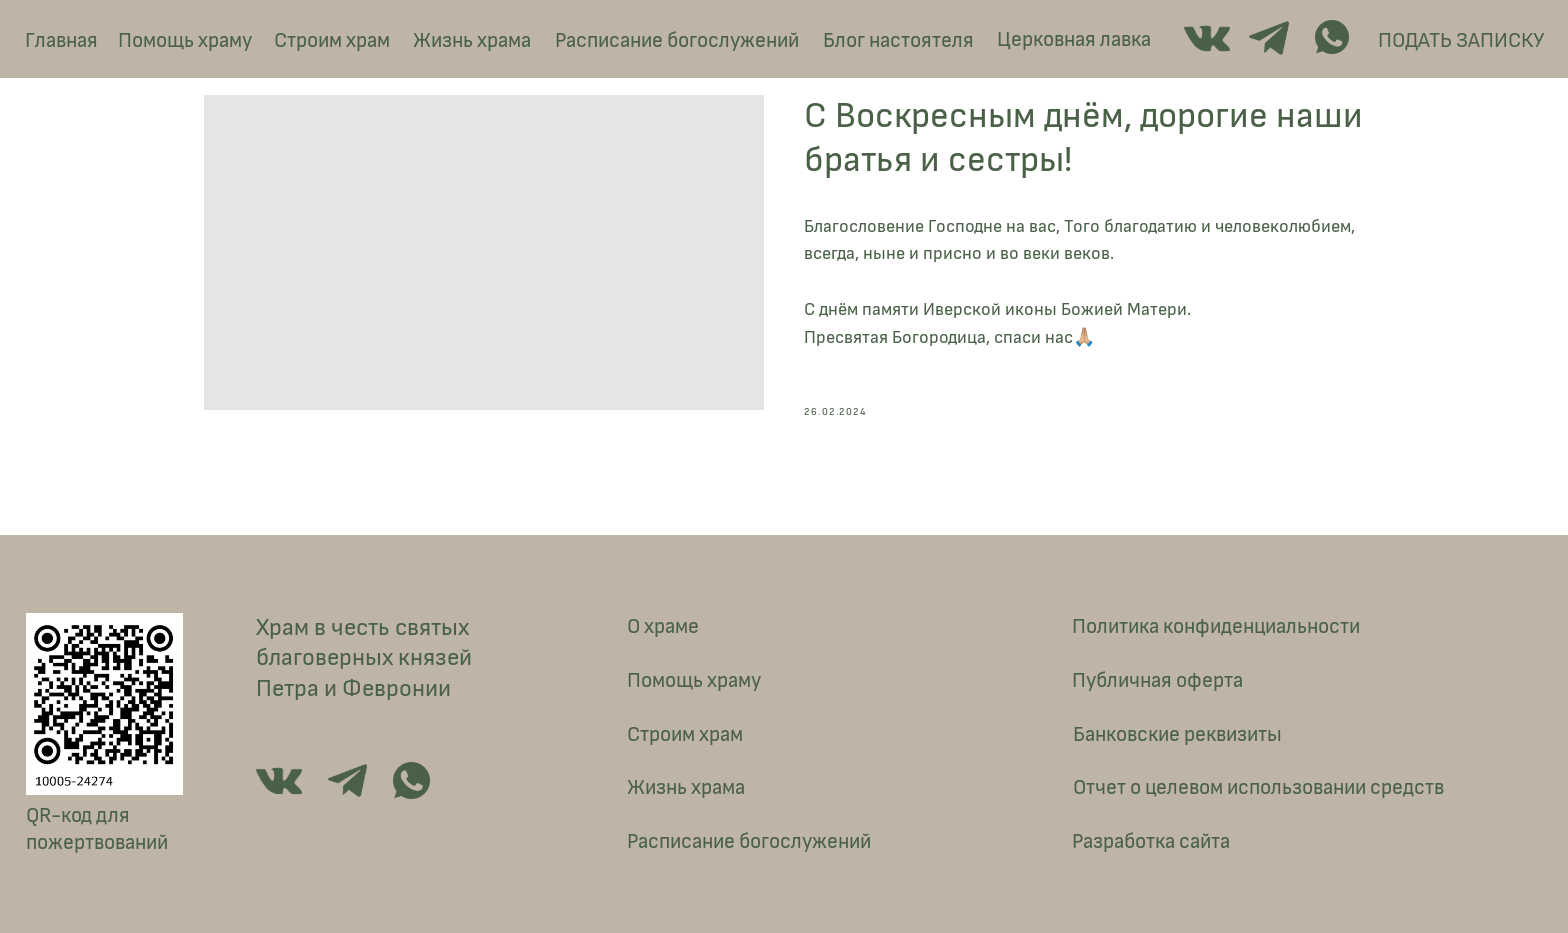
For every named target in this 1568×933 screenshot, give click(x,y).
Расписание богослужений (677, 40)
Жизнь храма (472, 40)
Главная (61, 40)
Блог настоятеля (898, 40)
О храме (663, 626)
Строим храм (332, 40)
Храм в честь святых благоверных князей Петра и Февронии (364, 658)
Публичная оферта (1157, 680)
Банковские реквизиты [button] (1177, 734)
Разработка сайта (1151, 841)
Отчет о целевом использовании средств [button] (1258, 787)
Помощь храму (185, 40)
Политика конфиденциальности (1216, 626)
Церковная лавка (1074, 39)
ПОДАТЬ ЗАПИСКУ (1461, 40)
